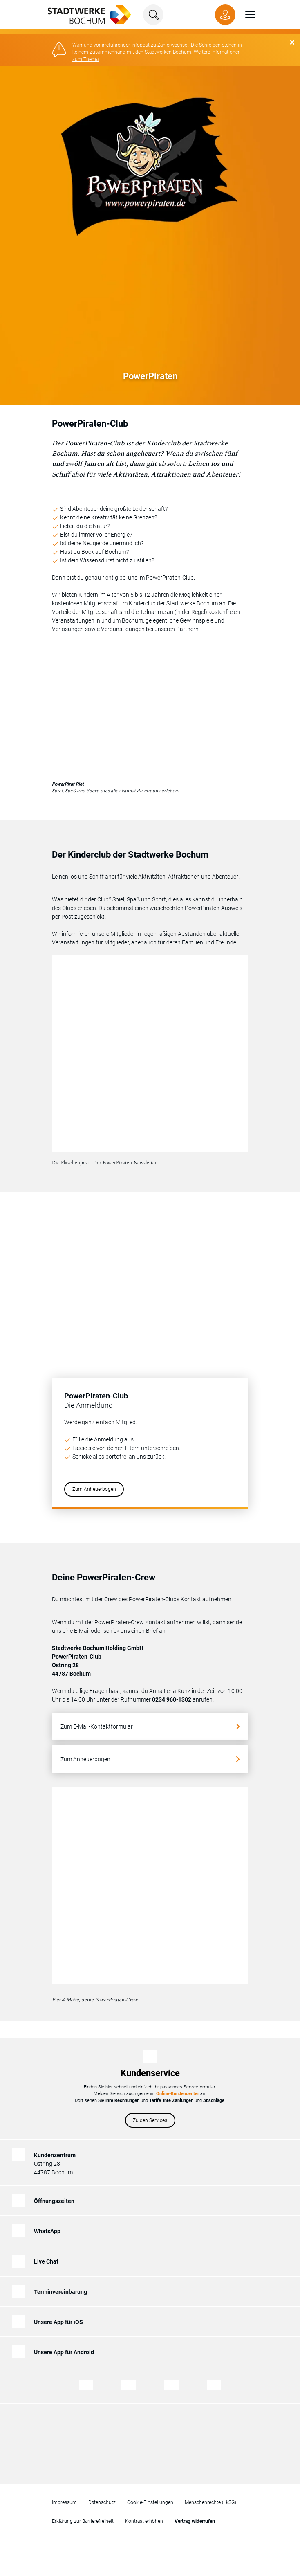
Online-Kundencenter (177, 2088)
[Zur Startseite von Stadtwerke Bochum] (85, 14)
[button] (245, 14)
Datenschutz (102, 2497)
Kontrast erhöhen (144, 2516)
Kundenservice (150, 2068)
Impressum (64, 2497)
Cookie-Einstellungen (150, 2497)
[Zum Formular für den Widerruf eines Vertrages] (195, 2516)
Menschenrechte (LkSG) (210, 2497)
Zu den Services (150, 2115)
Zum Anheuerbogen (94, 1484)
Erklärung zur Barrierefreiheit (83, 2516)
